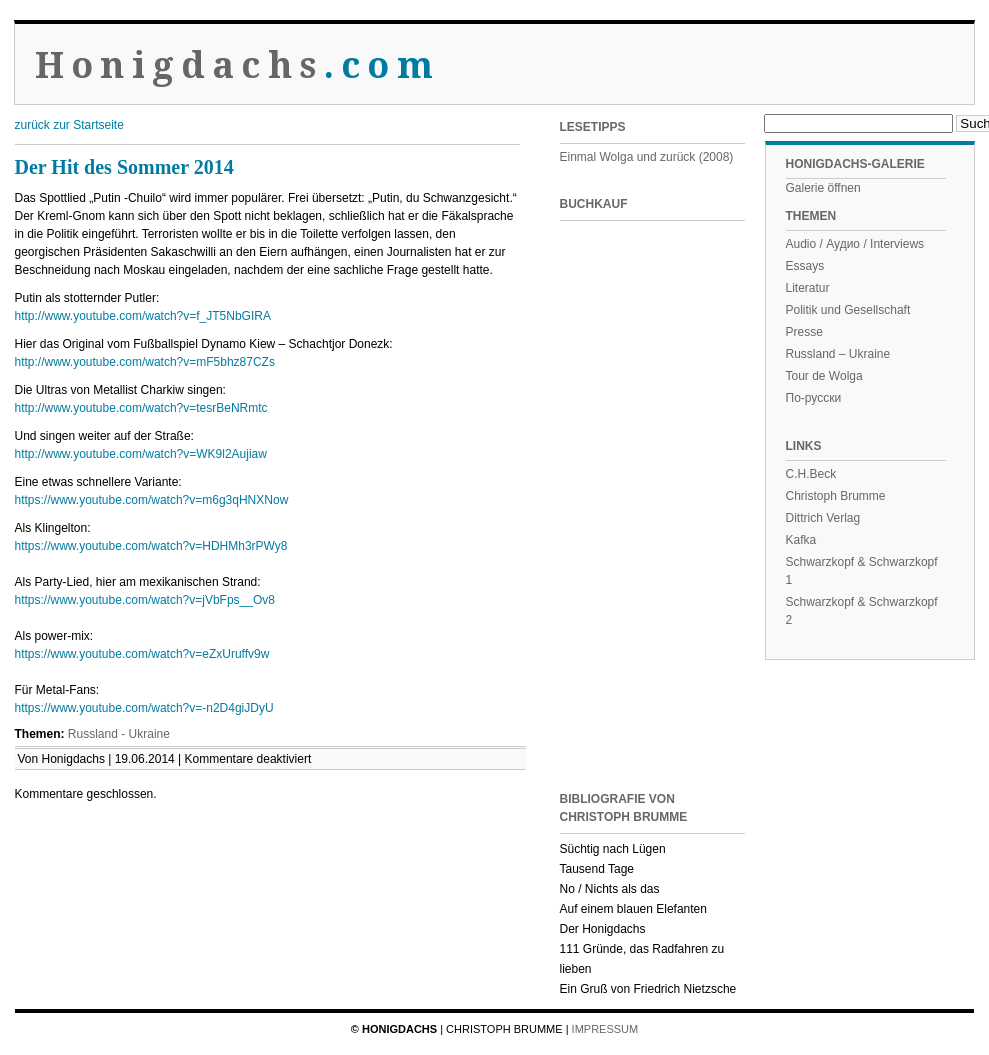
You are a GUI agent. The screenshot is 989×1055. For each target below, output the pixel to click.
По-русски (814, 398)
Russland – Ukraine (838, 354)
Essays (805, 266)
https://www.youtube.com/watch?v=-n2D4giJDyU (144, 708)
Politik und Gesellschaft (848, 310)
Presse (804, 332)
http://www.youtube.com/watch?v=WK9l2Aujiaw (141, 454)
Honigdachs (237, 65)
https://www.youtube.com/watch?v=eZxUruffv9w (142, 654)
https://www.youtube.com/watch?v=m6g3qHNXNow (152, 500)
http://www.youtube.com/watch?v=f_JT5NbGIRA (143, 316)
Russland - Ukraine (119, 734)
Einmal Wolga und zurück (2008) (647, 157)
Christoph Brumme (836, 496)
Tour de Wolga (824, 376)
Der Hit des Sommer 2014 (124, 167)
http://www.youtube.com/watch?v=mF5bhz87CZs (145, 362)
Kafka (801, 540)
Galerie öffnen (823, 188)
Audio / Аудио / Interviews (855, 244)
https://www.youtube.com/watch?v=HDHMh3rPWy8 (151, 546)
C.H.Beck (811, 474)
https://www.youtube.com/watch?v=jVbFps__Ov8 (145, 600)
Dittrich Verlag (823, 518)
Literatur (808, 288)
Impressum (605, 1029)
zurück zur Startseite (69, 125)
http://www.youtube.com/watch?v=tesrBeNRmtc (141, 408)
